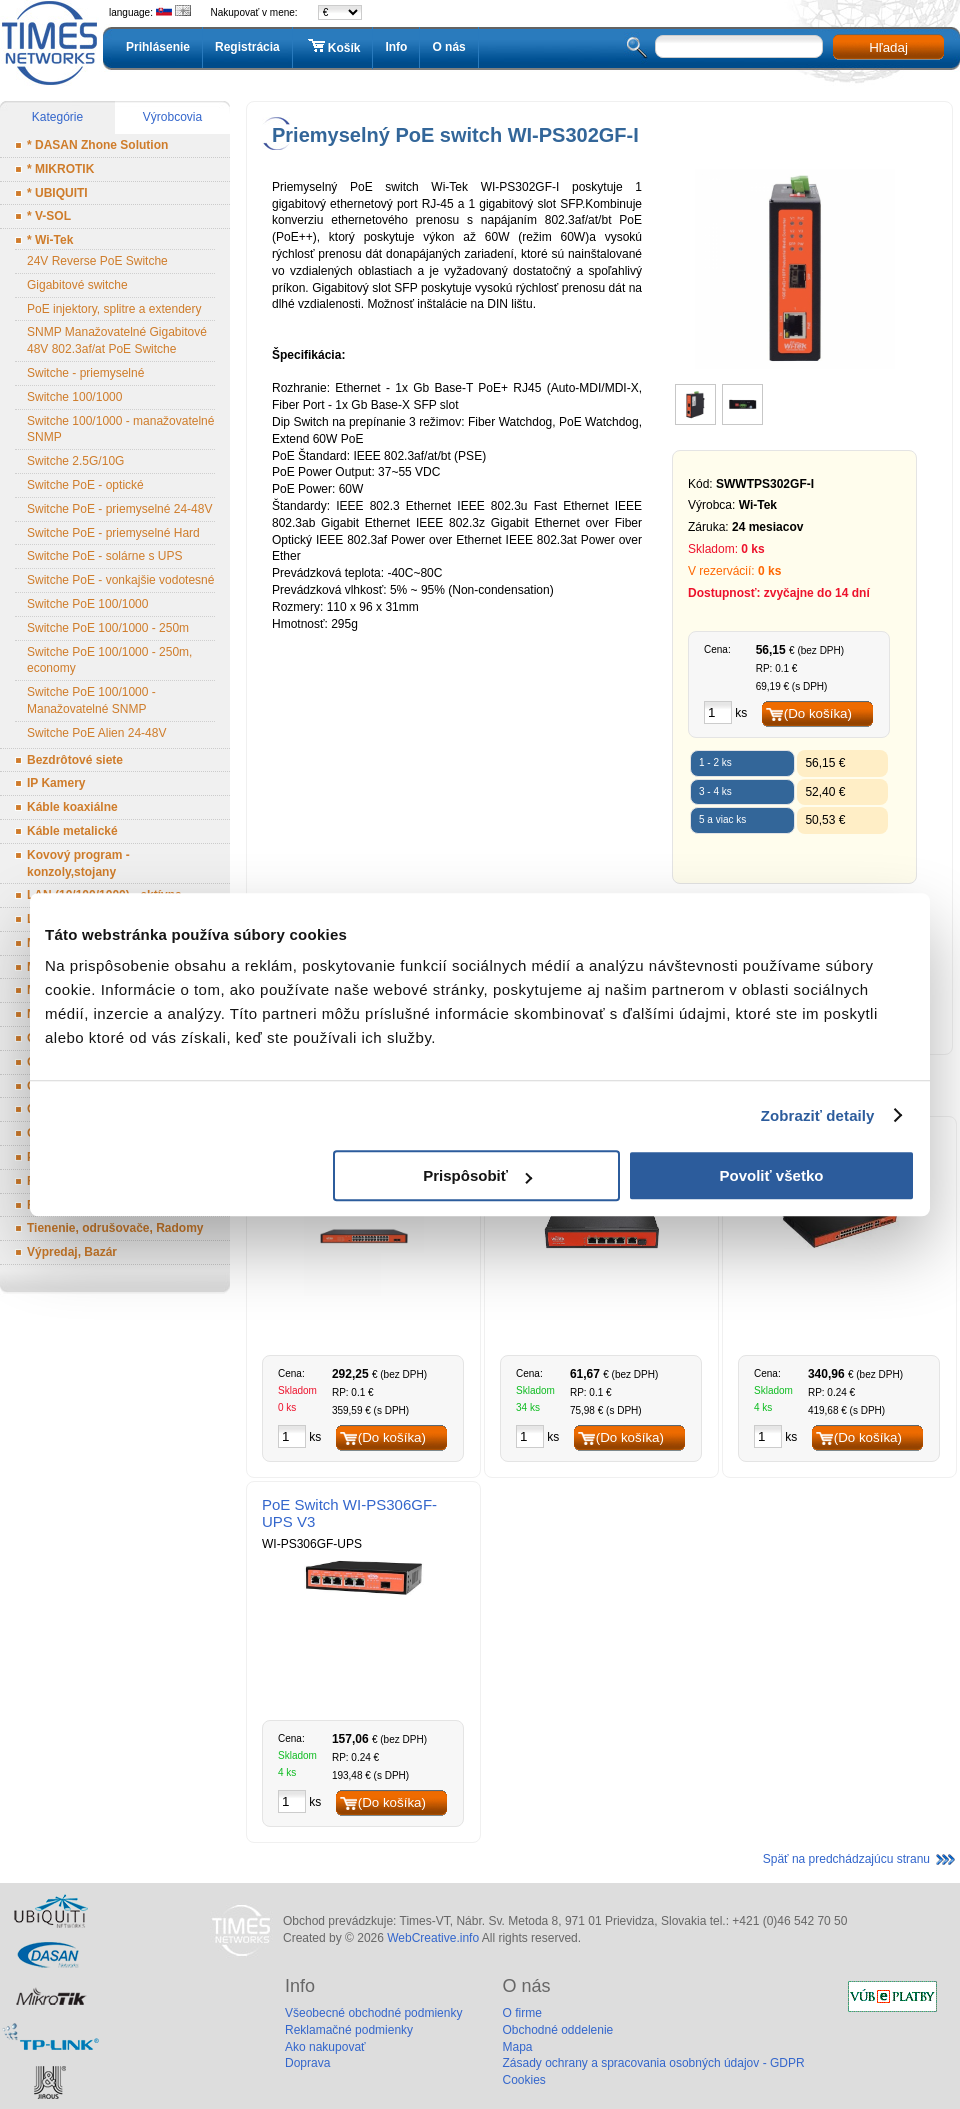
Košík (333, 47)
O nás (448, 47)
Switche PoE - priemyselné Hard (113, 533)
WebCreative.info (433, 1938)
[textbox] (739, 46)
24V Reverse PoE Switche (97, 261)
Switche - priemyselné (85, 373)
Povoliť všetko (772, 1175)
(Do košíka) (818, 713)
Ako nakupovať (325, 2047)
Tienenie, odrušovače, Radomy (115, 1228)
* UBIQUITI (57, 193)
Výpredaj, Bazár (72, 1252)
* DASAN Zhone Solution (97, 145)
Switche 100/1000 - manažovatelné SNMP (120, 429)
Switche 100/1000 (74, 397)
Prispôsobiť (477, 1175)
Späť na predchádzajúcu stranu (846, 1859)
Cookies (523, 2080)
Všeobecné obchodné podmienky (373, 2013)
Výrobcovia (172, 117)
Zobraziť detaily (818, 1115)
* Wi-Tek (50, 240)
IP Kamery (56, 783)
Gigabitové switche (77, 285)
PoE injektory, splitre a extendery (114, 309)
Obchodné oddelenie (557, 2030)
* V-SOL (49, 216)
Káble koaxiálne (72, 807)
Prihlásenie (158, 47)
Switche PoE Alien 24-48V (96, 733)
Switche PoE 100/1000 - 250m (108, 628)
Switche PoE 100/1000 (87, 604)
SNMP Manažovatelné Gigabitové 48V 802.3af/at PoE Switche (117, 340)
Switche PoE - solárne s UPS (104, 556)
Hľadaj (888, 47)
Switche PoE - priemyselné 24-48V (119, 509)
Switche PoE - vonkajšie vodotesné (120, 580)
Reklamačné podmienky (349, 2030)
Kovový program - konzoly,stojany (78, 863)
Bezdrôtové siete (75, 760)
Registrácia (247, 47)
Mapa (517, 2047)
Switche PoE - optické (85, 485)
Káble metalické (72, 831)
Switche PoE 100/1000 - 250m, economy (109, 660)
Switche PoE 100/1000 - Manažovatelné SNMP (91, 700)
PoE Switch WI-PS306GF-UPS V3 (349, 1513)
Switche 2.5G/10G (75, 461)
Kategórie (57, 117)
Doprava (307, 2063)
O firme (521, 2013)
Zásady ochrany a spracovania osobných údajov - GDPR (653, 2063)
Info (396, 47)
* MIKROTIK (60, 169)
